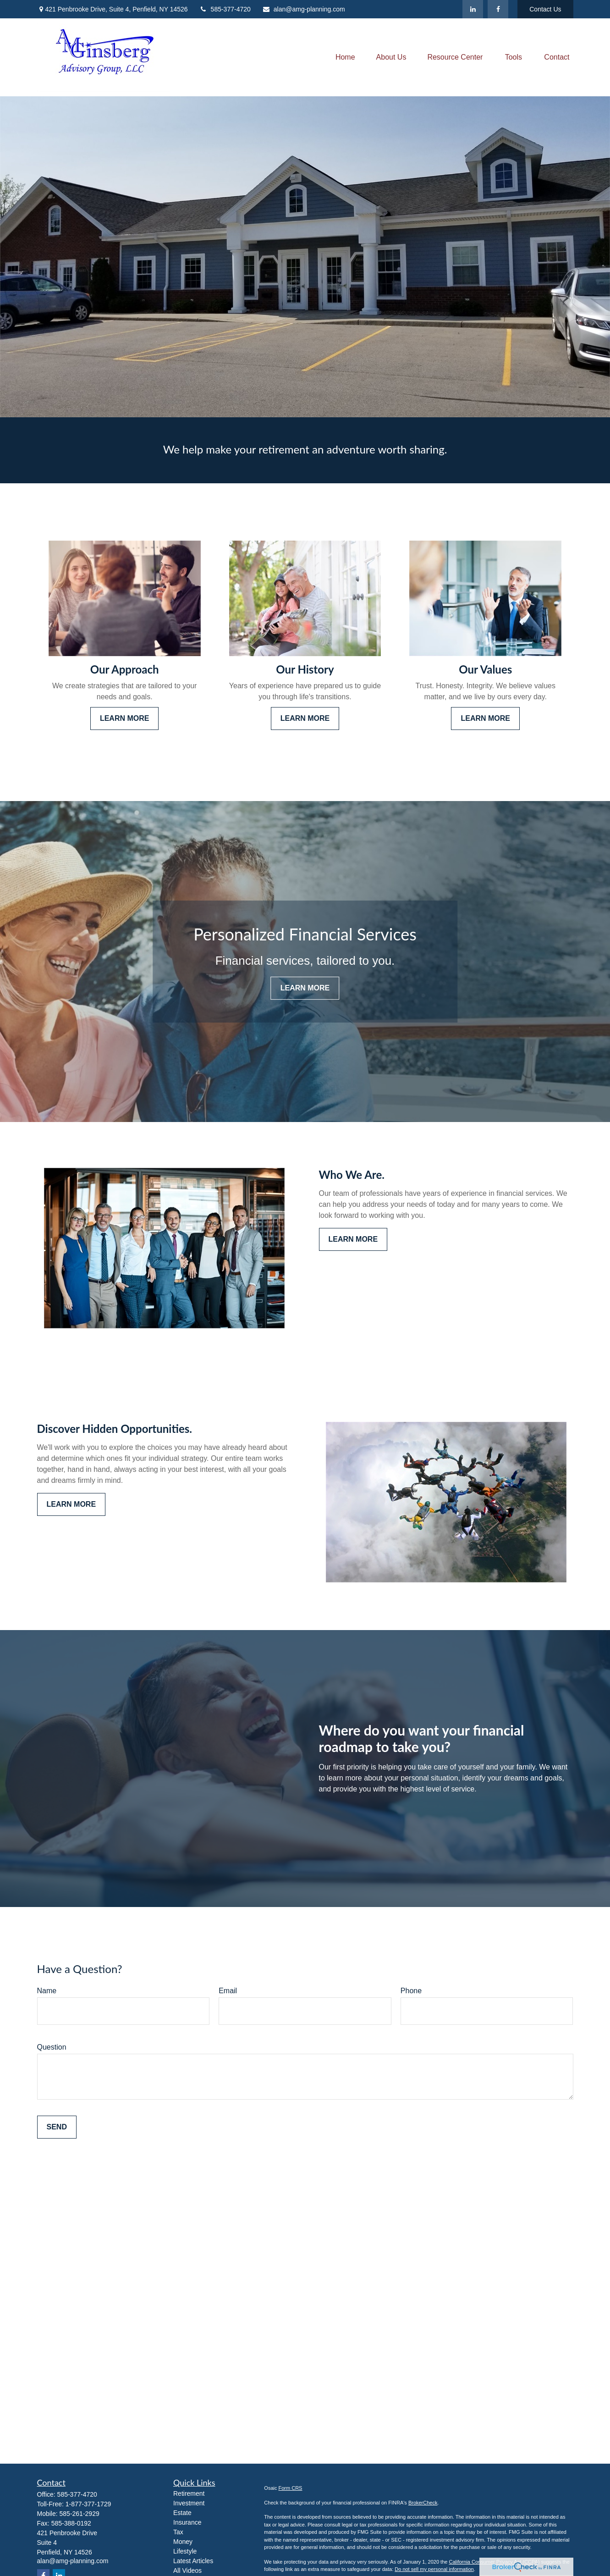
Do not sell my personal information (434, 2569)
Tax (178, 2532)
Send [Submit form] (57, 2127)
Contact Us (545, 9)
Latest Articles (193, 2561)
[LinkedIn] (472, 9)
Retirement (188, 2493)
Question (51, 2047)
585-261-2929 (79, 2513)
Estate (182, 2512)
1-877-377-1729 (88, 2504)
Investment (188, 2503)
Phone (411, 1991)
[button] (345, 58)
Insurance (187, 2522)
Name (47, 1991)
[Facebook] (498, 9)
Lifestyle (185, 2551)
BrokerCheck (423, 2502)
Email (228, 1991)
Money (182, 2541)
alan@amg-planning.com (303, 9)
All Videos (187, 2570)
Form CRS (290, 2488)
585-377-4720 (225, 9)
